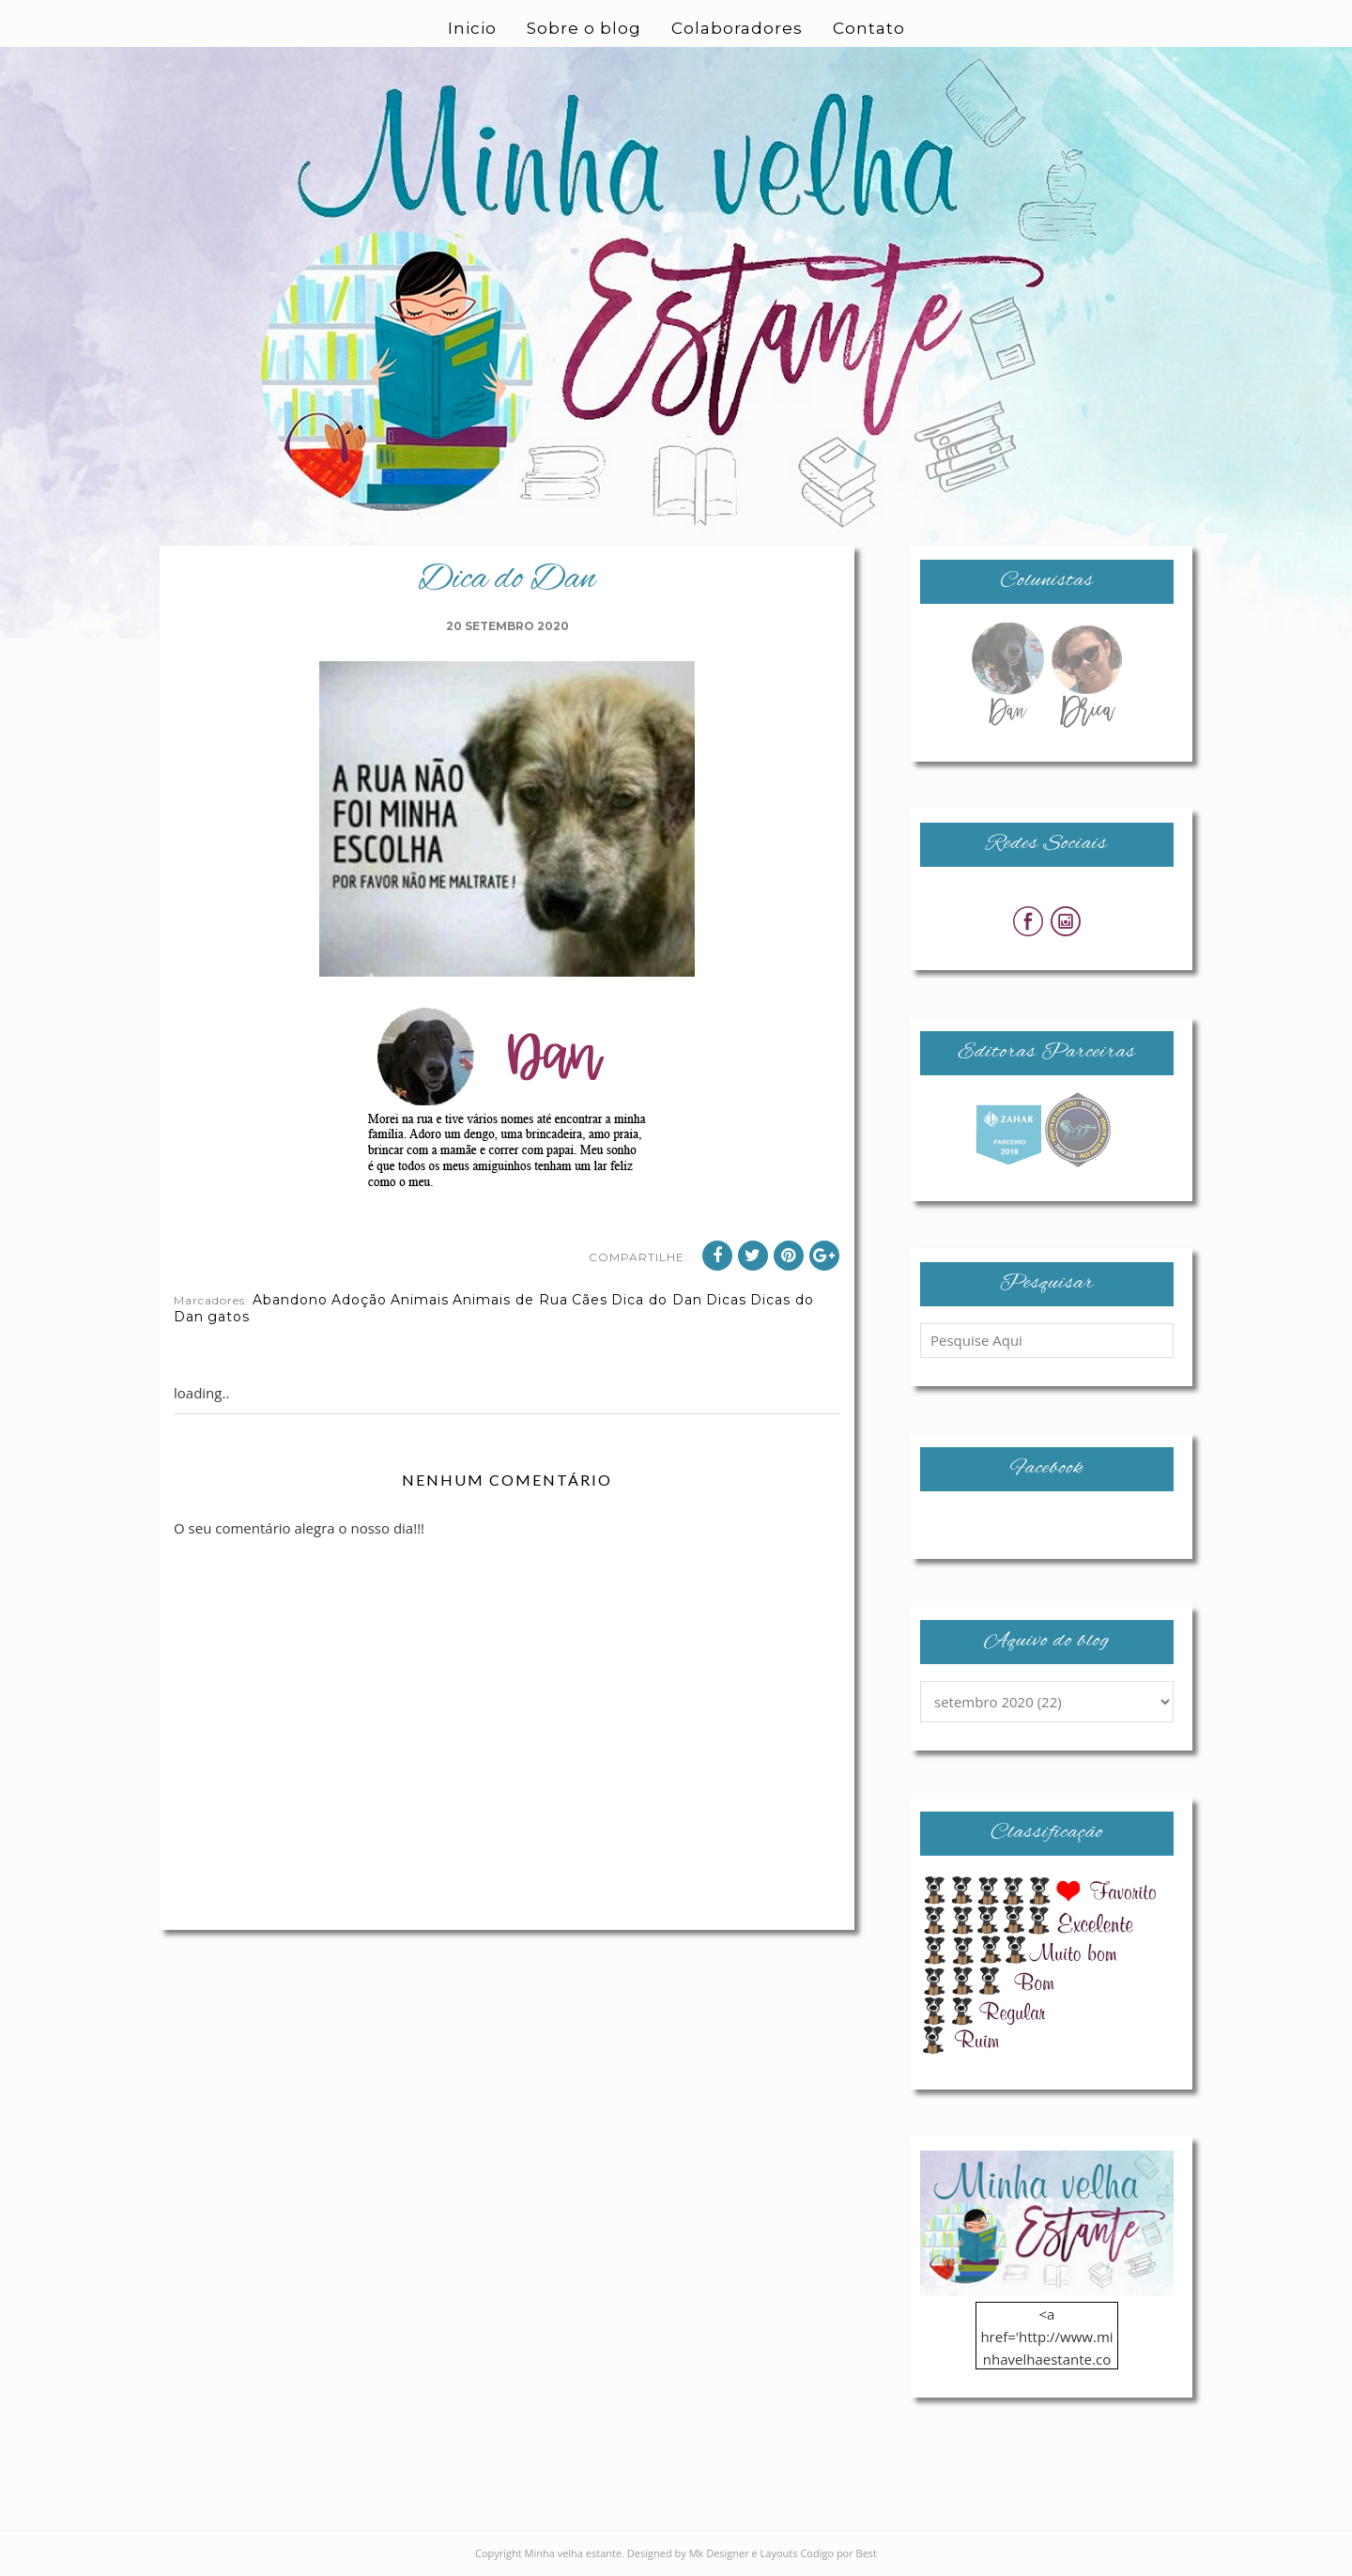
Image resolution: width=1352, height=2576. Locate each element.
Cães (589, 1299)
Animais (420, 1299)
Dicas (726, 1299)
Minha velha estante (573, 2553)
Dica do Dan (656, 1299)
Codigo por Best (838, 2553)
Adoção (359, 1299)
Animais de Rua (510, 1299)
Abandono (290, 1299)
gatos (228, 1316)
